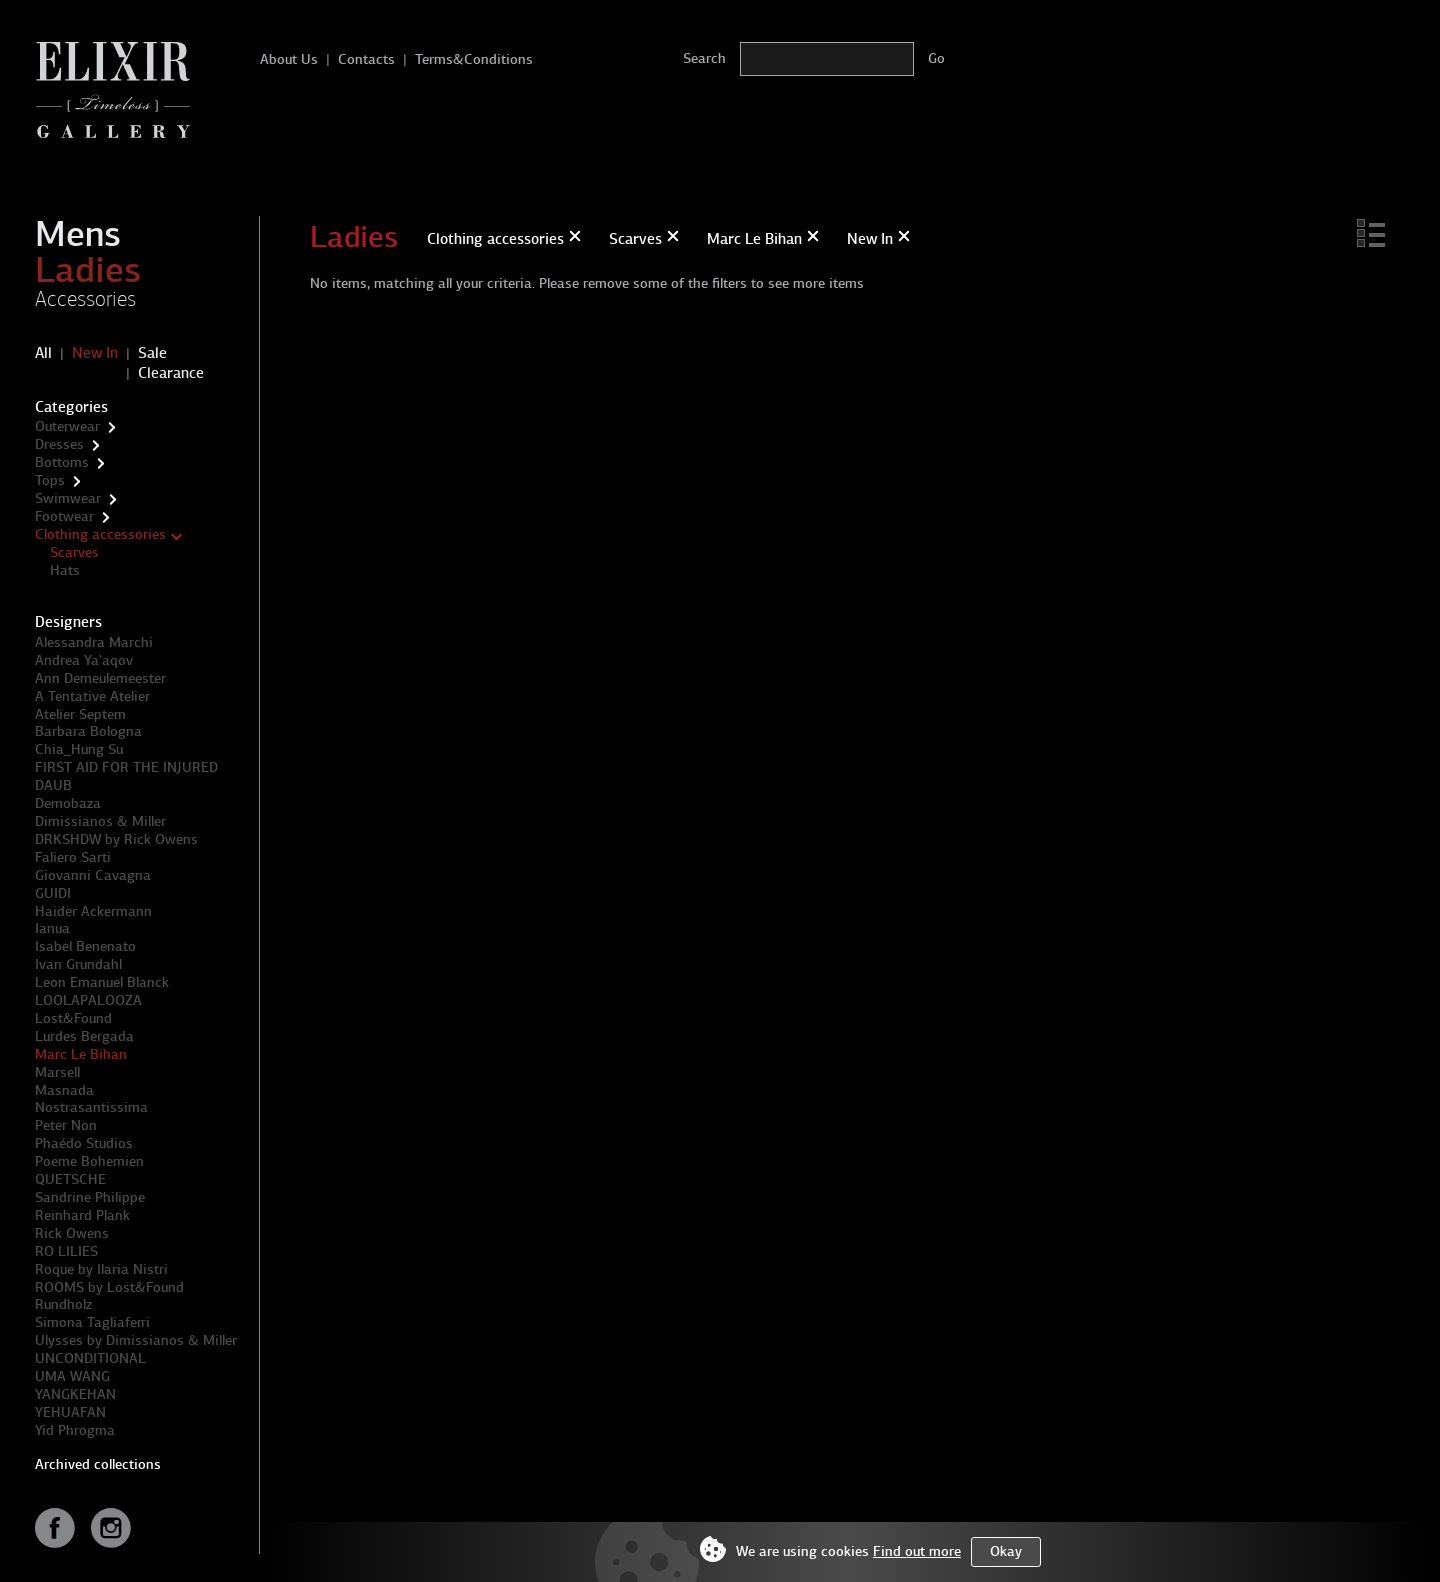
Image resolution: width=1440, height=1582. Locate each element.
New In (95, 353)
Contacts (366, 59)
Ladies (88, 270)
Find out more (917, 1551)
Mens (78, 234)
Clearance (171, 373)
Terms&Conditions (474, 59)
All (43, 353)
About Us (289, 59)
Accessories (85, 299)
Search (704, 58)
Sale (152, 353)
